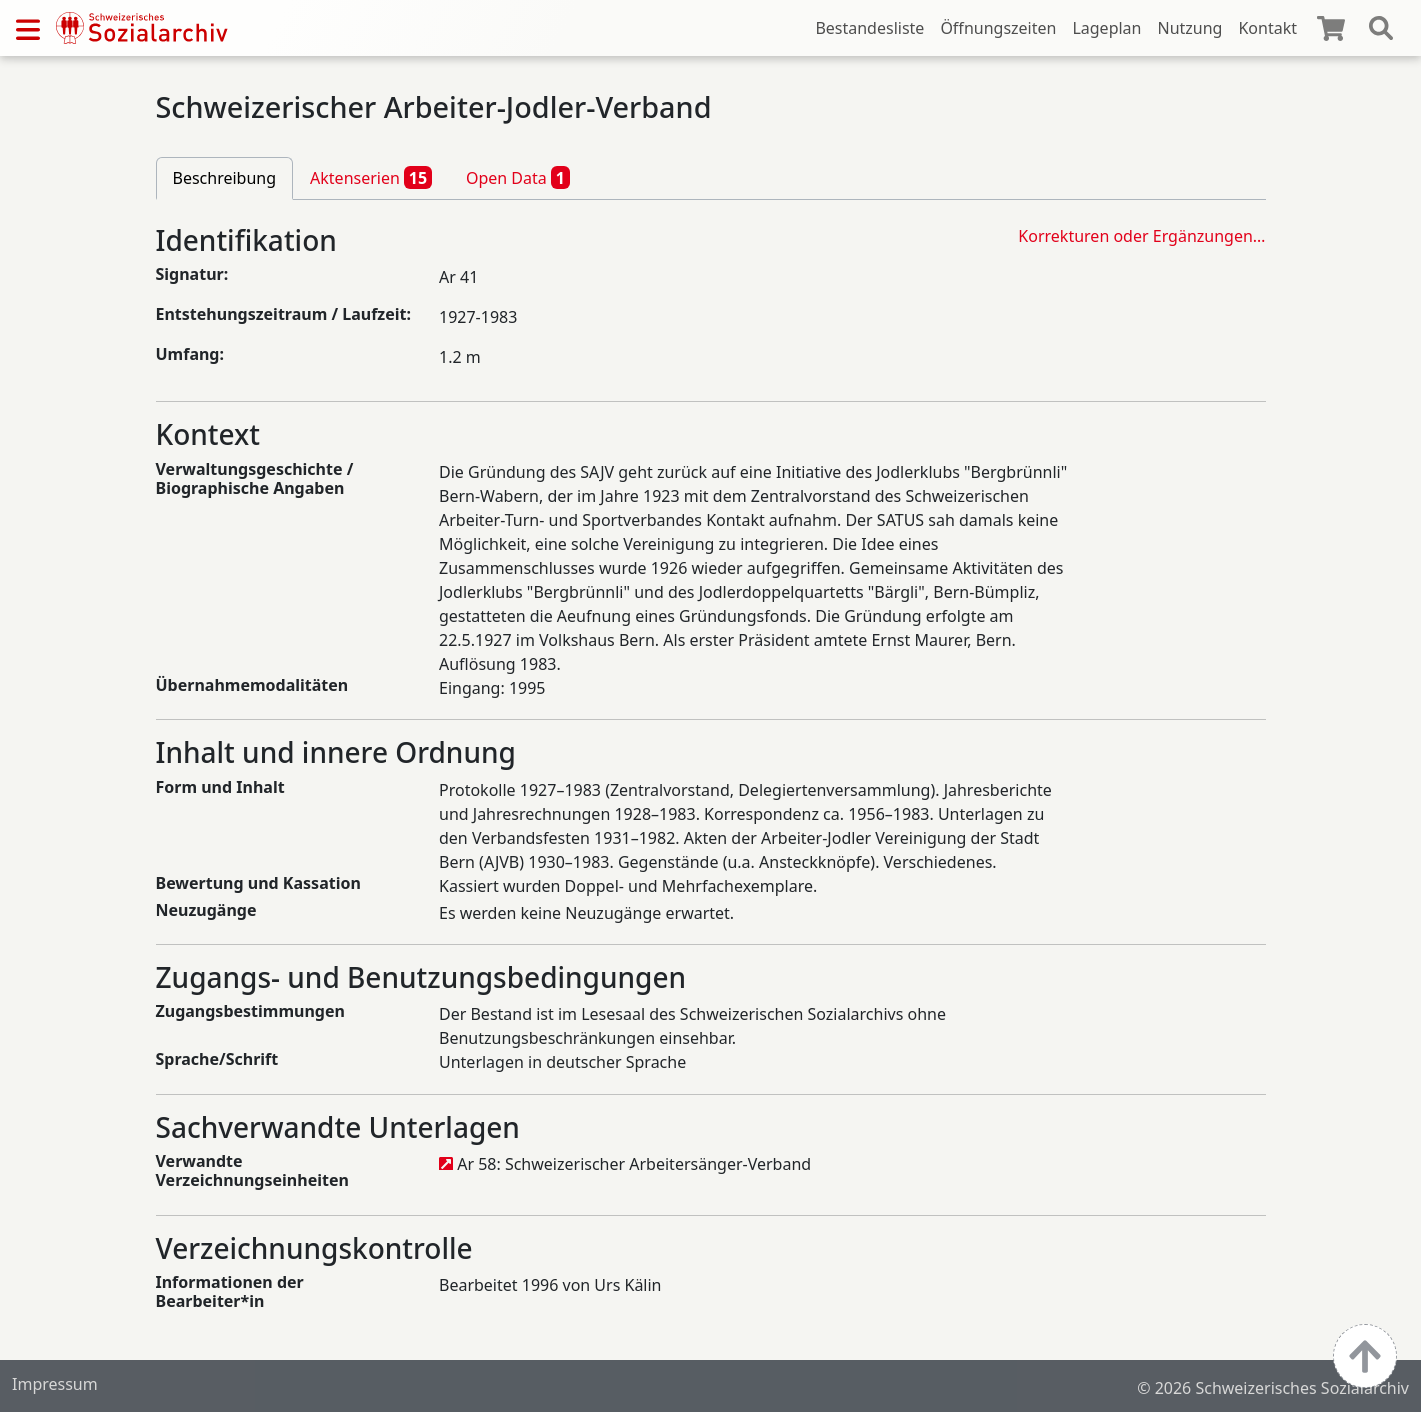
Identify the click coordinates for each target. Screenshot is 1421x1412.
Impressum (55, 1384)
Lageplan (1106, 28)
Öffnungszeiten (998, 28)
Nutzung (1189, 28)
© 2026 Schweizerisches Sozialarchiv (1273, 1388)
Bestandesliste (869, 28)
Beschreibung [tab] (225, 178)
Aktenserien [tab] (371, 177)
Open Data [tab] (518, 177)
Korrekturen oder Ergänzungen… (1141, 236)
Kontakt (1267, 28)
